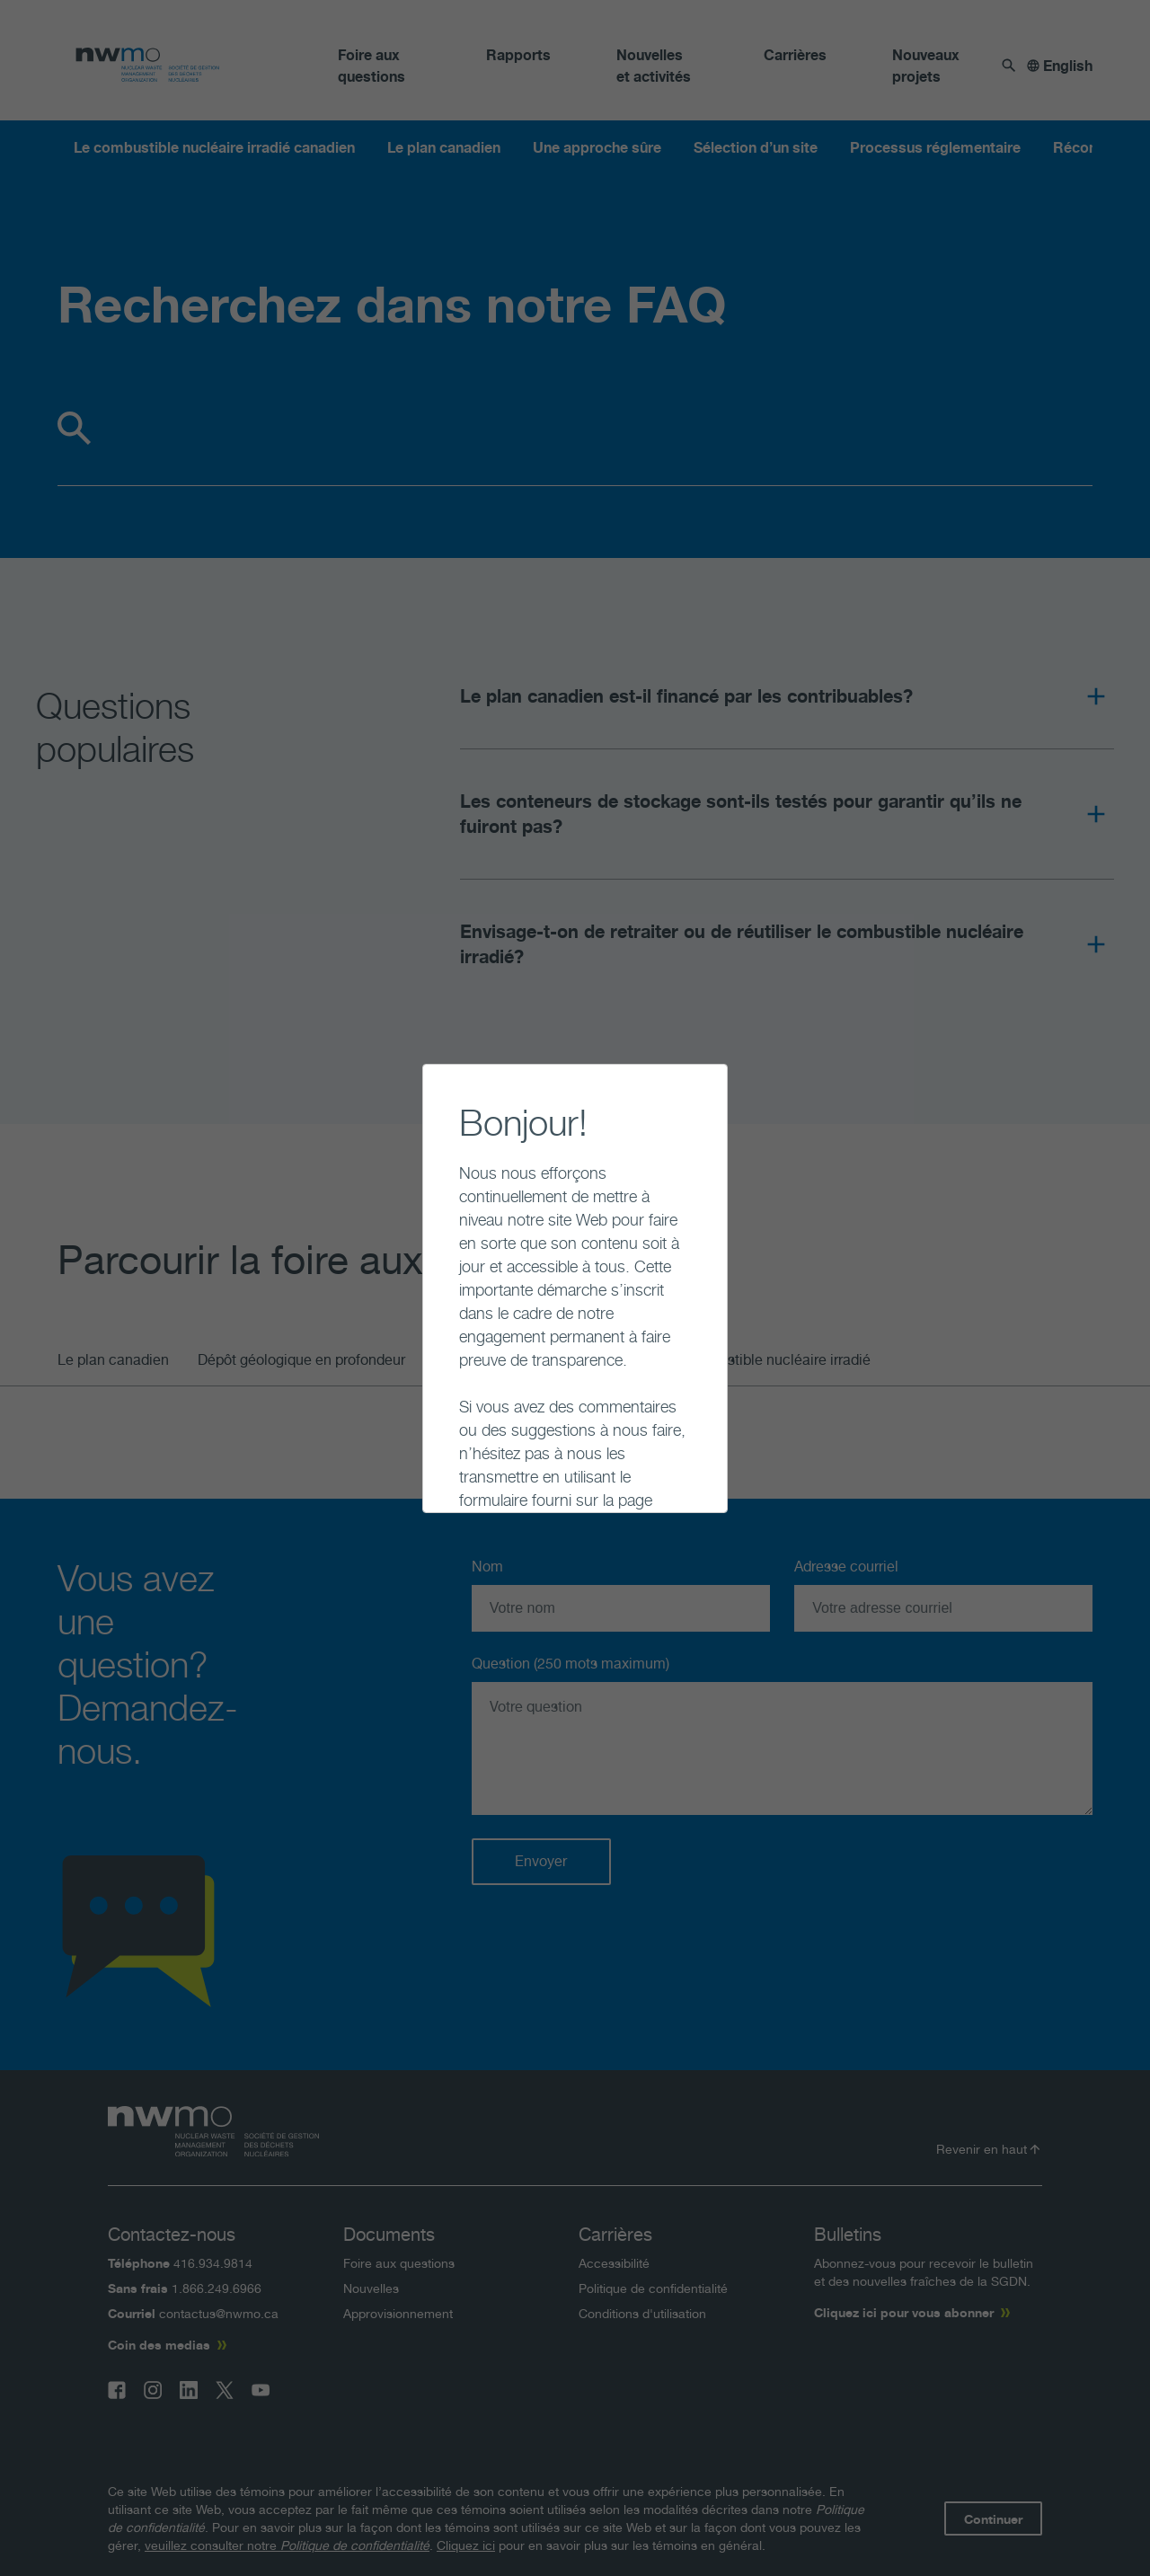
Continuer (444, 1473)
